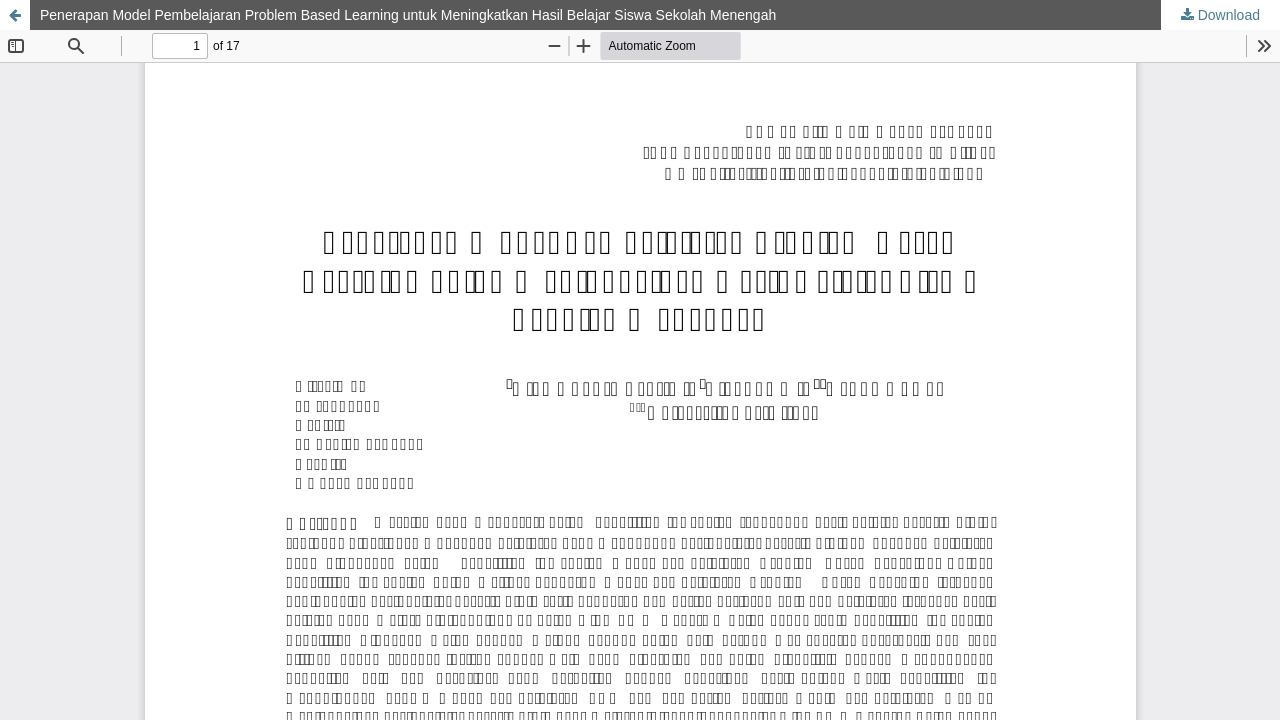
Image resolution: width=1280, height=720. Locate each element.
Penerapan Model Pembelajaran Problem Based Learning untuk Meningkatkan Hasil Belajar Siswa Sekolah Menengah (408, 15)
